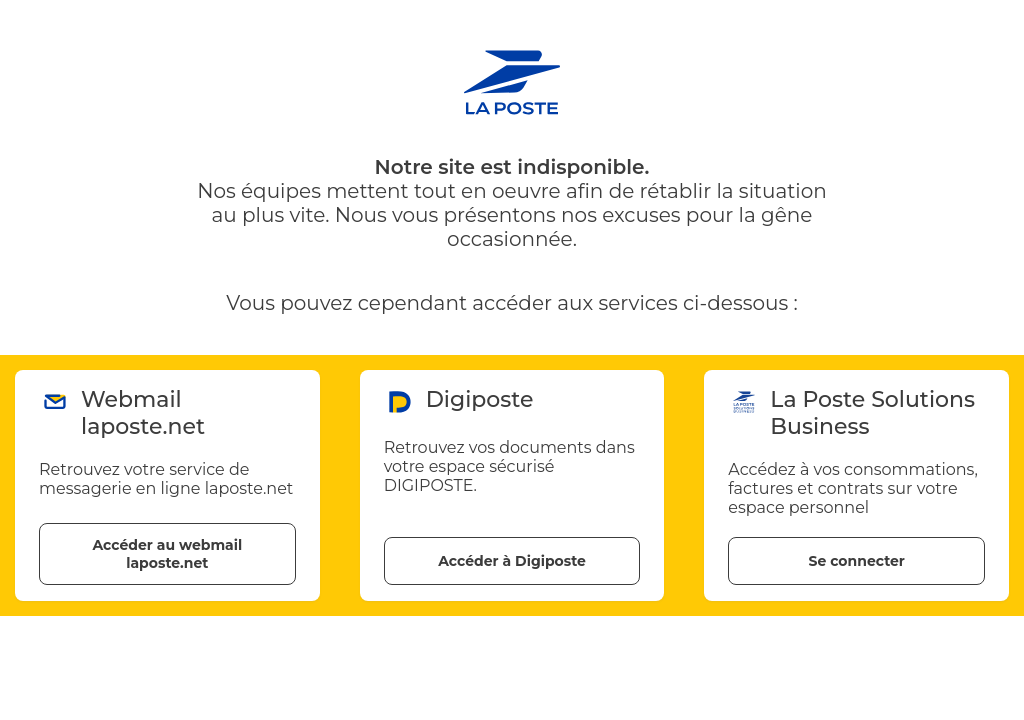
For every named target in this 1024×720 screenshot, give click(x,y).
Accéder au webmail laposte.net (167, 554)
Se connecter (856, 561)
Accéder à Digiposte (512, 561)
